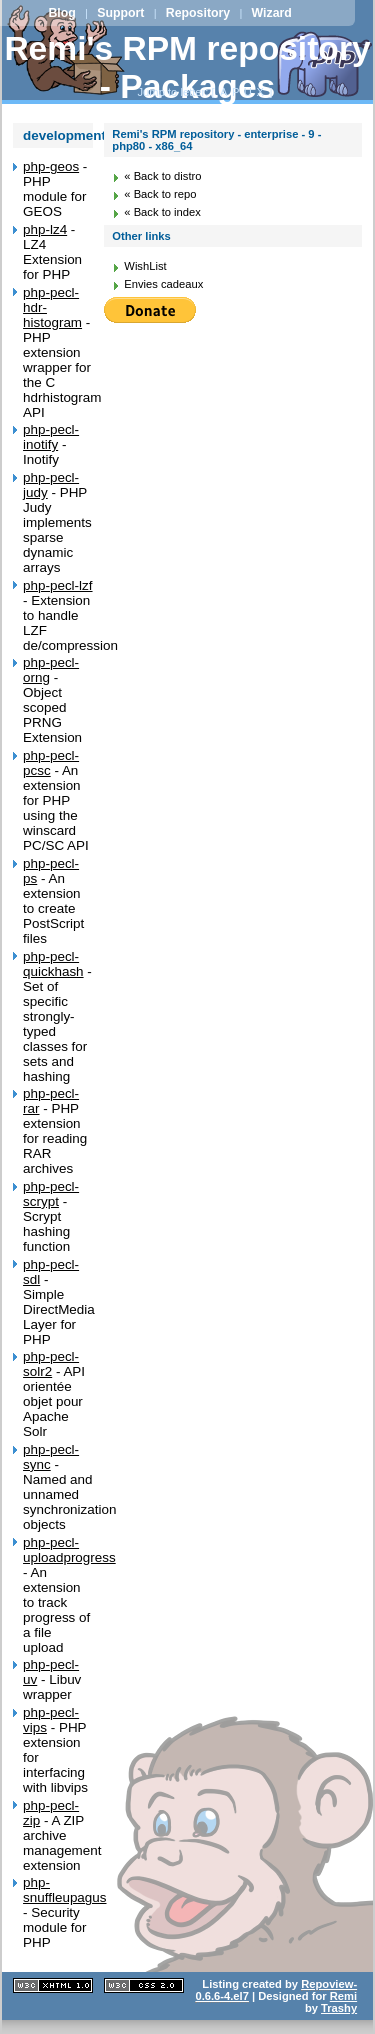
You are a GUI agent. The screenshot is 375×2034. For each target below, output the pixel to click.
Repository (198, 13)
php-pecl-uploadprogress (69, 1550)
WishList (145, 266)
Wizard (272, 13)
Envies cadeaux (163, 284)
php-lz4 (45, 229)
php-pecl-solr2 (51, 1364)
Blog (61, 13)
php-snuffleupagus (64, 1890)
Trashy (339, 2008)
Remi (343, 1996)
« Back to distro (162, 176)
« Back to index (162, 212)
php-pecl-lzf (57, 585)
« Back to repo (160, 194)
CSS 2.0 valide (144, 1985)
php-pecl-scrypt (51, 1194)
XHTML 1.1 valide (53, 1985)
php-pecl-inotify (51, 437)
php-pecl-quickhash (53, 964)
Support (120, 13)
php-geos (51, 166)
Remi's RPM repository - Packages (187, 67)
